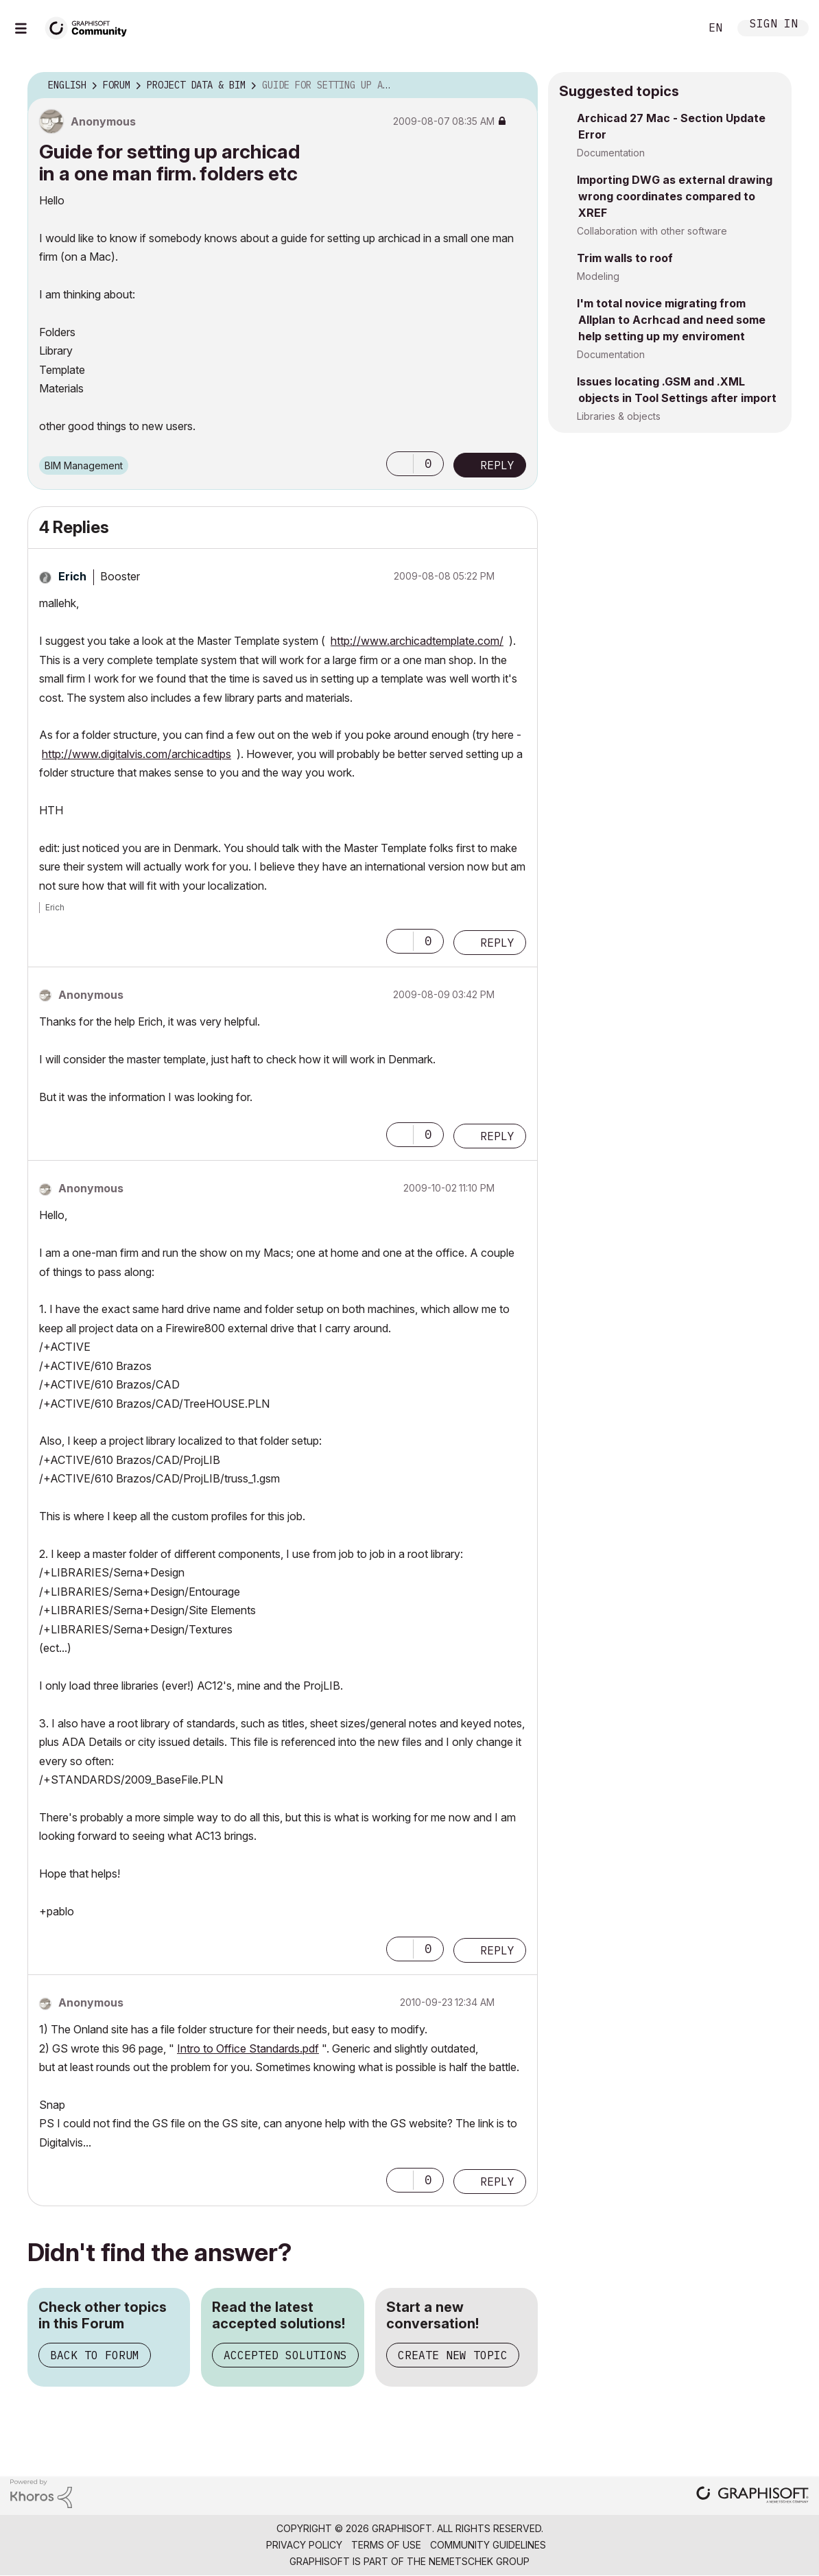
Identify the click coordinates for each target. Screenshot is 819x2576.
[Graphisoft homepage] (752, 2496)
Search (674, 28)
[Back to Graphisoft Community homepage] (90, 26)
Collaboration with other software (652, 231)
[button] (400, 463)
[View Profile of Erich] (72, 576)
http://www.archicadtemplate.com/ (417, 641)
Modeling (598, 276)
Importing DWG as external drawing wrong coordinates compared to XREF (674, 196)
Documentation (611, 152)
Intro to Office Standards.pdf (248, 2048)
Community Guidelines (488, 2545)
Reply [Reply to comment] (497, 942)
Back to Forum (94, 2355)
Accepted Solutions (285, 2355)
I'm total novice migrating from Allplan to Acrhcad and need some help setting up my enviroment (671, 319)
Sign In (774, 25)
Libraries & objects (619, 416)
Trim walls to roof (625, 258)
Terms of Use (386, 2545)
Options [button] (518, 85)
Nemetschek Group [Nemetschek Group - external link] (479, 2561)
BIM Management (84, 465)
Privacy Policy (304, 2545)
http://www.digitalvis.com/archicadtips (136, 754)
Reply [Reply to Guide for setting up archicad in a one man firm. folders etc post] (497, 465)
